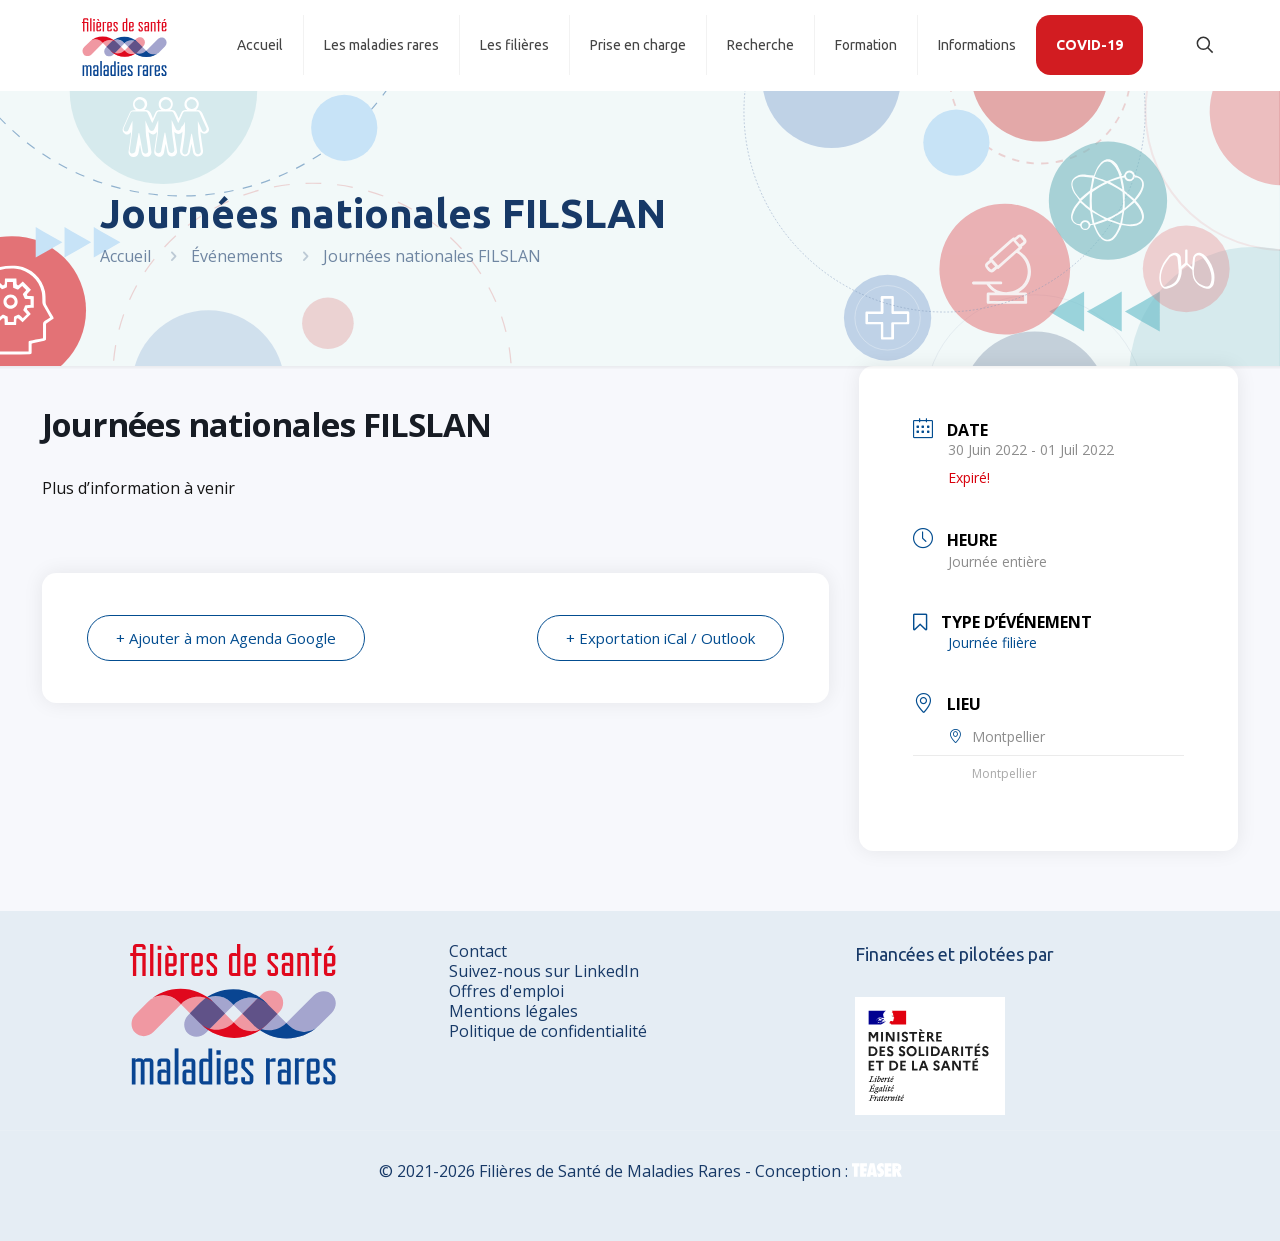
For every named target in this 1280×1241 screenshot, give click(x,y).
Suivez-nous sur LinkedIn (544, 971)
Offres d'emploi (506, 991)
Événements (237, 256)
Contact (478, 951)
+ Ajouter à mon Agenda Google (226, 638)
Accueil (125, 256)
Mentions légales (513, 1011)
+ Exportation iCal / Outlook (660, 638)
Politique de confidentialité (548, 1031)
